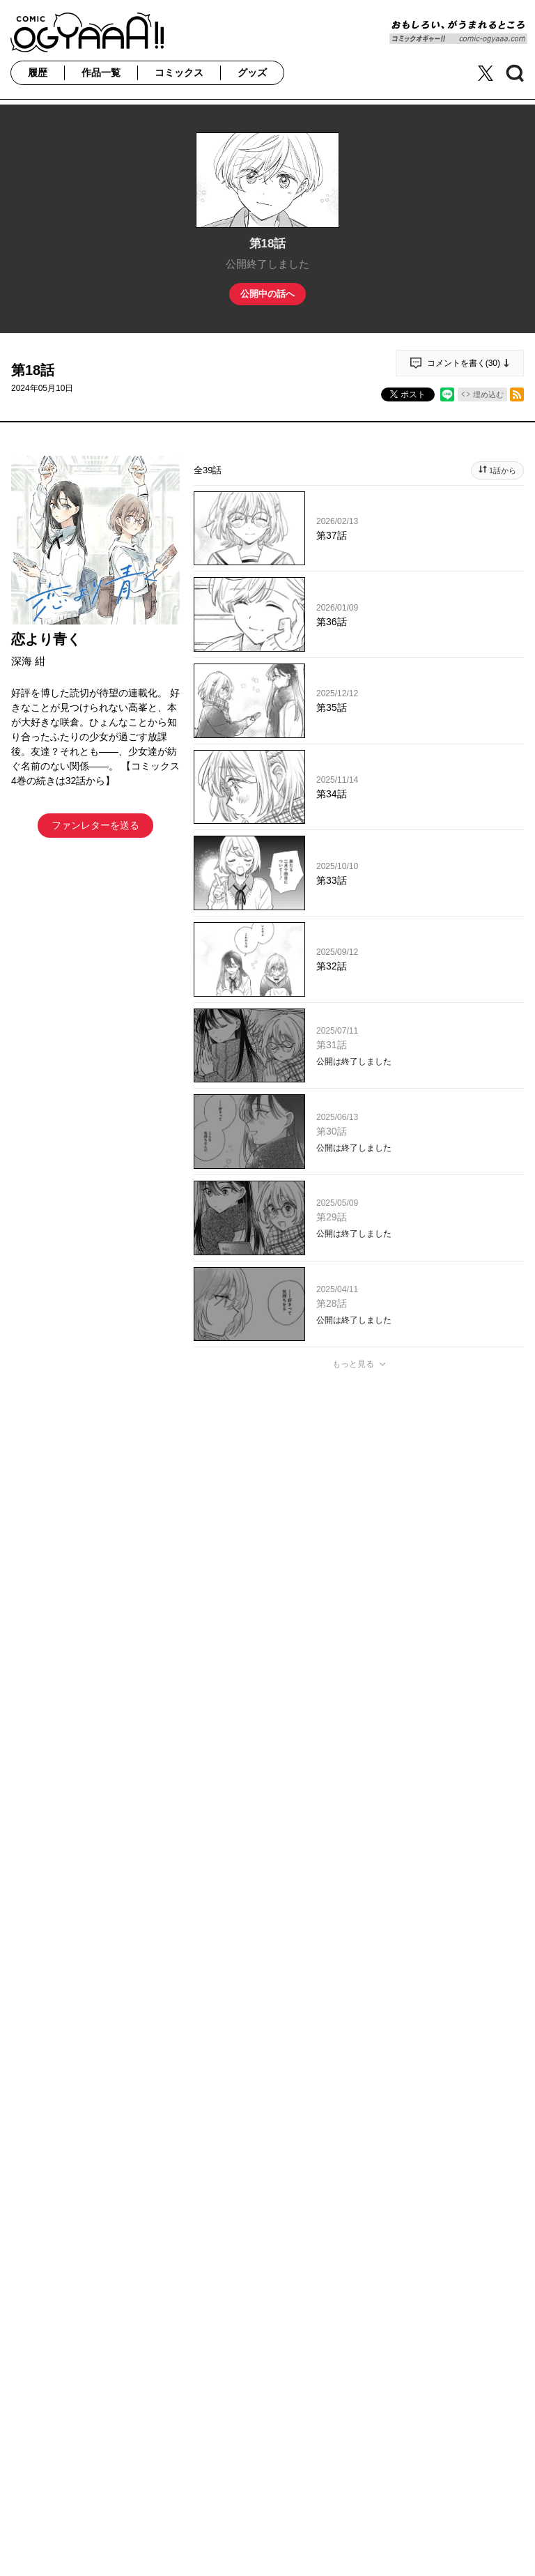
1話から (502, 470)
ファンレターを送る (95, 825)
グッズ (252, 72)
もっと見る (353, 1364)
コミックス (179, 72)
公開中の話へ (267, 294)
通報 (501, 1702)
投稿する (358, 1580)
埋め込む (488, 394)
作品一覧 (101, 72)
